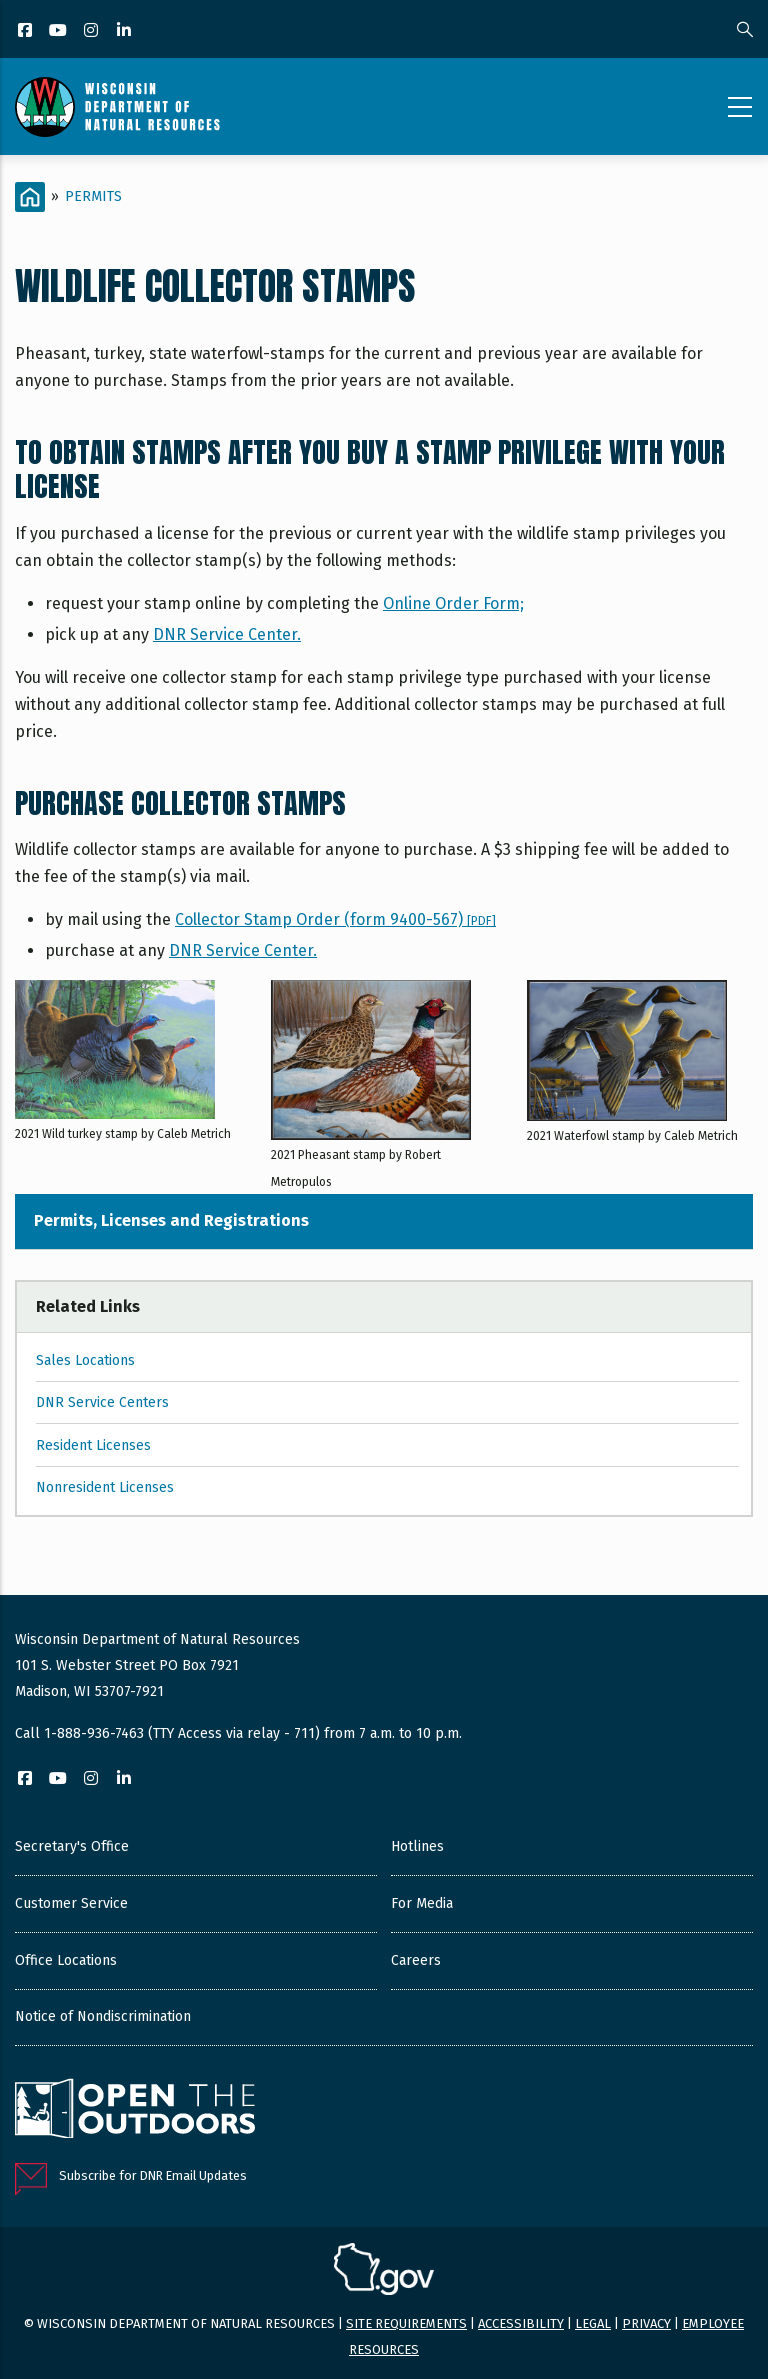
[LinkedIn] (125, 31)
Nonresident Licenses (105, 1487)
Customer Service (71, 1903)
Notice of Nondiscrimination (103, 2016)
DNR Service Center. (227, 634)
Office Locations (66, 1960)
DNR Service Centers (102, 1402)
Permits (93, 196)
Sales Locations (85, 1360)
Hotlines (417, 1846)
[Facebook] (26, 31)
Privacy (646, 2323)
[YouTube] (59, 31)
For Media (422, 1903)
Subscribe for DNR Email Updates (153, 2175)
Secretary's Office (72, 1846)
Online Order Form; (453, 603)
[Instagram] (92, 31)
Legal (593, 2323)
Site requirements (406, 2323)
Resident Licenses (93, 1445)
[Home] (30, 197)
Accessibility (521, 2323)
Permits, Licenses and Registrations (171, 1220)
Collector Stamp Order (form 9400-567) (335, 919)
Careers (416, 1960)
